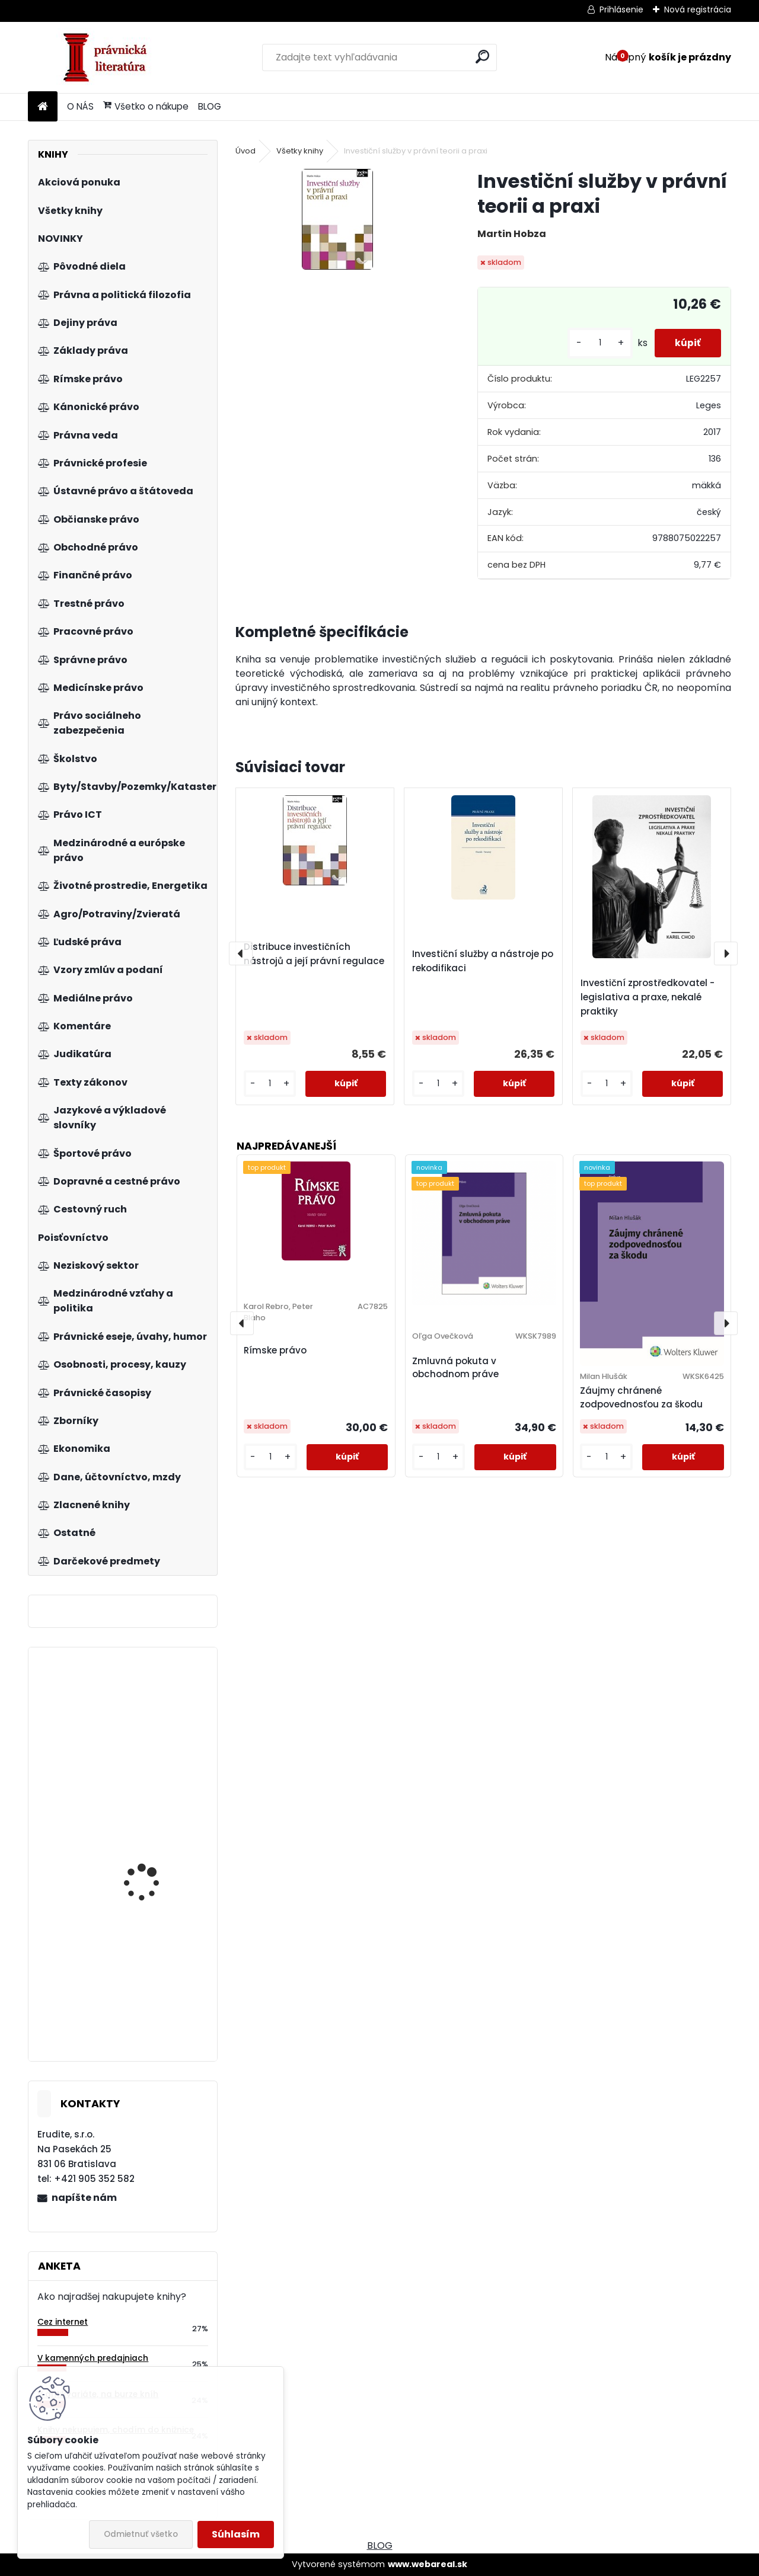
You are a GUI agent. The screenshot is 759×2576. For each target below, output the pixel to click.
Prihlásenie (621, 9)
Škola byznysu (135, 1862)
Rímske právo (275, 1350)
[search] (482, 56)
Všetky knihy (299, 150)
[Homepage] (43, 107)
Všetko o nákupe (146, 106)
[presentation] (241, 953)
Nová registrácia (697, 9)
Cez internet (62, 2322)
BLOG (209, 106)
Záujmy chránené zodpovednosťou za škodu (641, 1397)
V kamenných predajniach (92, 2358)
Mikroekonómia (138, 1760)
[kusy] (593, 342)
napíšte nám (84, 2197)
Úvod (245, 150)
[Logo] (109, 57)
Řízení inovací (135, 2023)
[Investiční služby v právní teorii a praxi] (337, 219)
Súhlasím (236, 2534)
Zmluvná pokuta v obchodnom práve (455, 1368)
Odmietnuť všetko (141, 2534)
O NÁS (80, 106)
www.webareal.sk (427, 2564)
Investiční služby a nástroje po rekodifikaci (482, 961)
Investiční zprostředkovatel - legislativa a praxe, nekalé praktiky (648, 997)
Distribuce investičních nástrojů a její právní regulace (314, 953)
